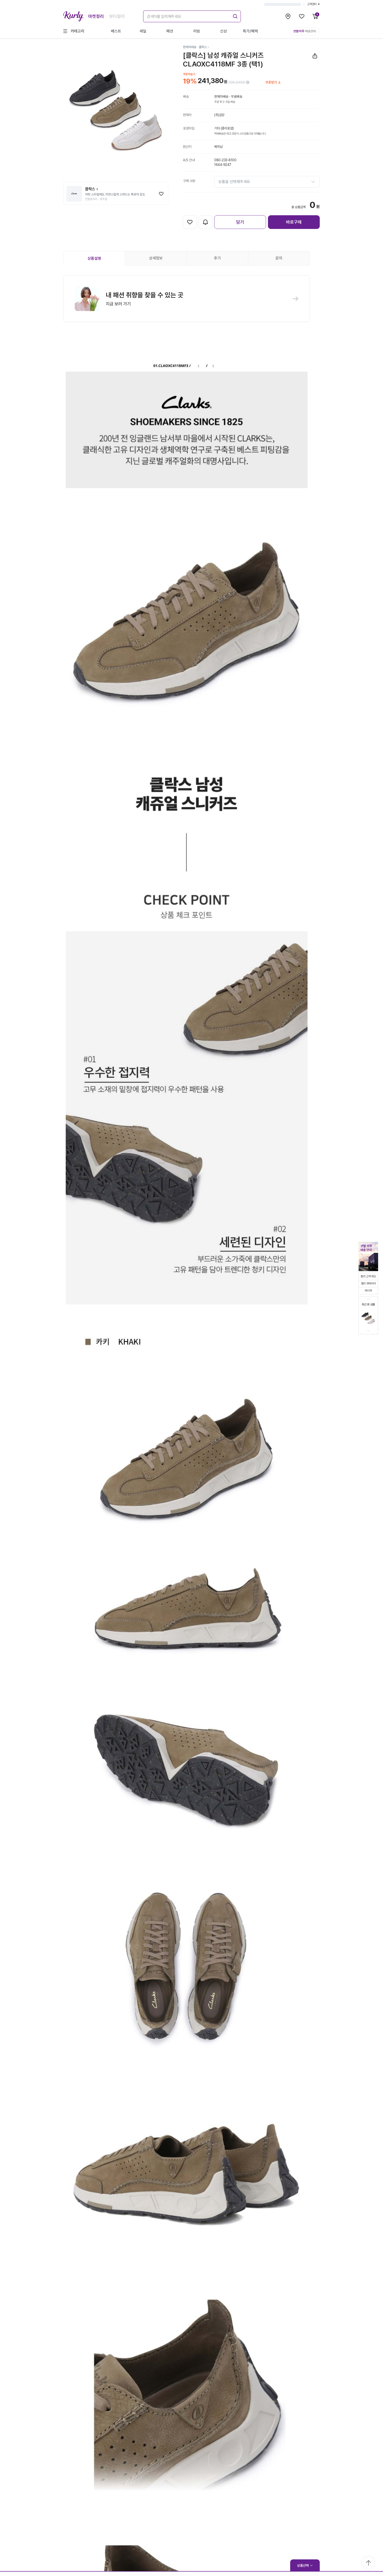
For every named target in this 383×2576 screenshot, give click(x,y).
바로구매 (294, 222)
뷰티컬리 (117, 16)
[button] (186, 299)
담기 (240, 222)
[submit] (234, 15)
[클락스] (204, 47)
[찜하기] (161, 194)
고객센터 (313, 4)
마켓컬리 (96, 16)
